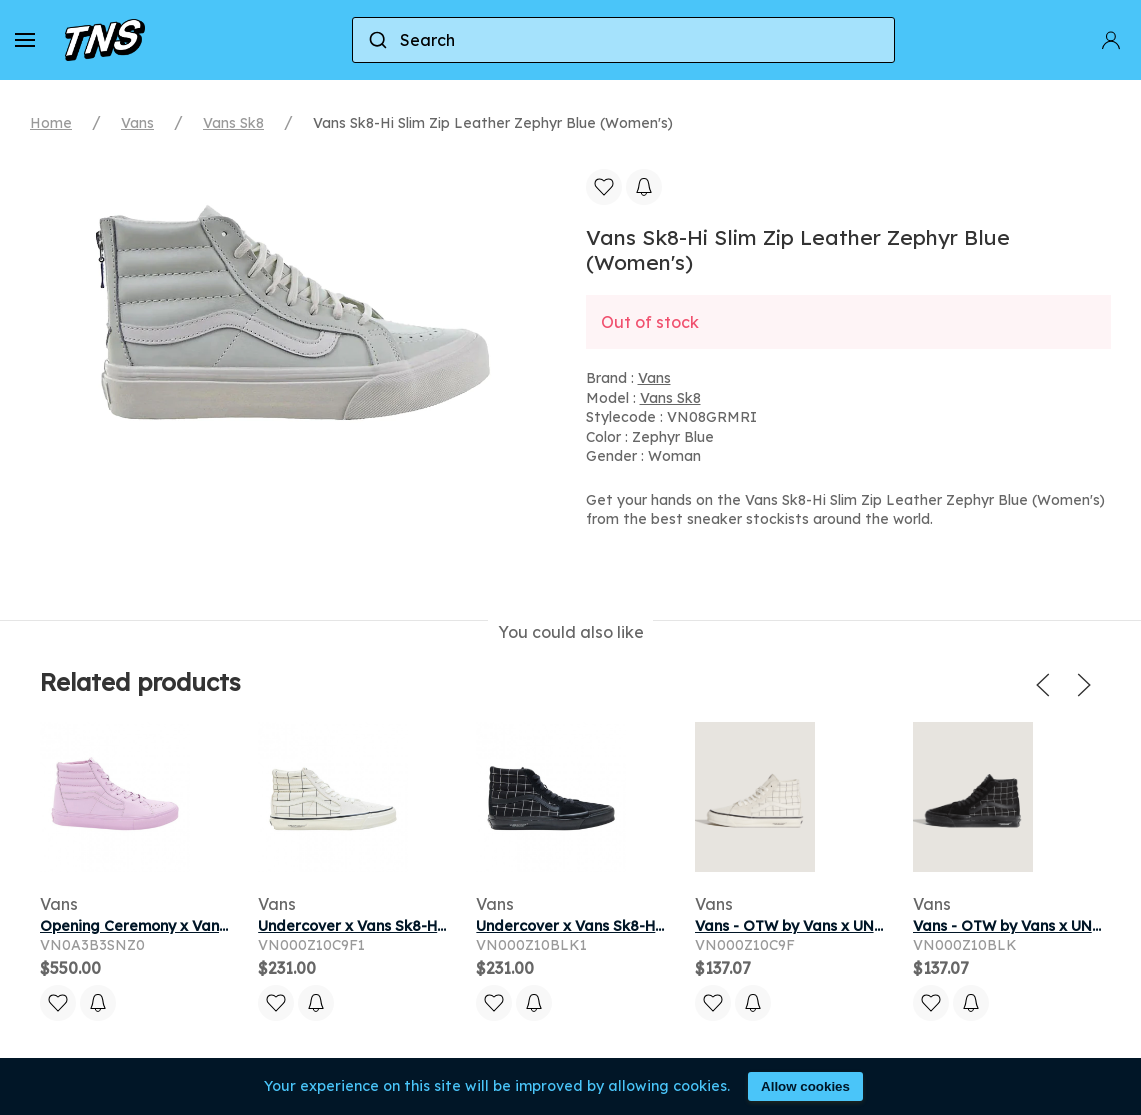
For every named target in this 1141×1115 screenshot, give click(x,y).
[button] (25, 40)
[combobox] (623, 40)
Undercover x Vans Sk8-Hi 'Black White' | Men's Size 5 (663, 926)
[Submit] (376, 40)
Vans (137, 123)
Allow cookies (805, 1086)
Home (51, 123)
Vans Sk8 (233, 123)
